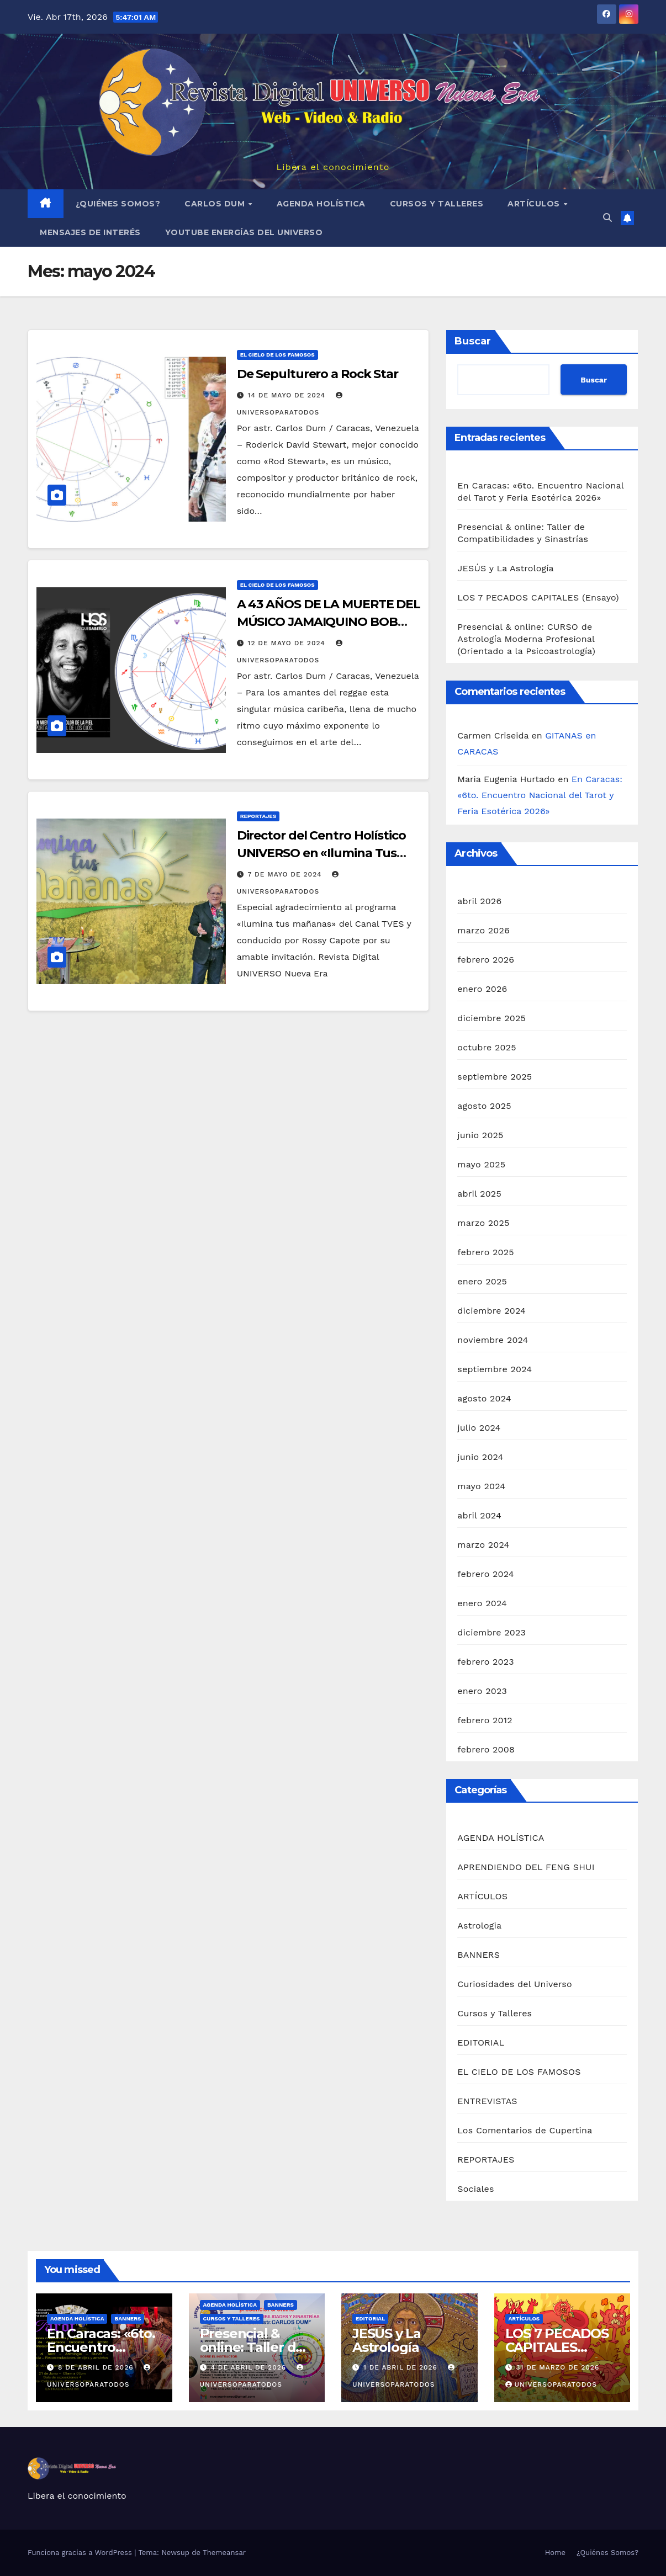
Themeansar (224, 2552)
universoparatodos (551, 2384)
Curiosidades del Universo (514, 1984)
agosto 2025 (484, 1106)
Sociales (475, 2189)
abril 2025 (479, 1193)
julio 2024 (478, 1427)
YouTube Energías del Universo (244, 232)
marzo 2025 (483, 1223)
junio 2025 (480, 1135)
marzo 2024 (483, 1544)
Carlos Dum (215, 204)
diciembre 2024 (491, 1310)
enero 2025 (482, 1281)
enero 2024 (482, 1603)
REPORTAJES (258, 816)
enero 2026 (482, 989)
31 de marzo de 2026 (557, 2367)
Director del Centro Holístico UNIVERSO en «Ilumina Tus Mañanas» (321, 853)
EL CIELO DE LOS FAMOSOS (277, 355)
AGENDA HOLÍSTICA (321, 204)
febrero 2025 (485, 1252)
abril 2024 (479, 1515)
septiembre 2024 (494, 1369)
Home (555, 2552)
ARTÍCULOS (535, 204)
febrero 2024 (485, 1574)
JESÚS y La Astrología (505, 568)
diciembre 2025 (491, 1018)
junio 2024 (480, 1457)
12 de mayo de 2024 (288, 643)
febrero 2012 (484, 1720)
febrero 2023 (485, 1661)
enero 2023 (482, 1691)
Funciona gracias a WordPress (81, 2552)
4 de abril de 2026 (249, 2367)
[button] (607, 218)
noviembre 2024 (492, 1340)
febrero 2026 (485, 959)
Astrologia (479, 1925)
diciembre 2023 (491, 1632)
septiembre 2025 (494, 1076)
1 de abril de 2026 (401, 2367)
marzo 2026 (483, 930)
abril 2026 (479, 901)
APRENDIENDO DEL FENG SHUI (525, 1867)
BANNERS (478, 1955)
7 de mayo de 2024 (286, 874)
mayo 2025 (481, 1164)
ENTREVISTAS (487, 2101)
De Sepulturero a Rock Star (317, 374)
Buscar (472, 341)
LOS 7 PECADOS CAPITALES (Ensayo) (538, 597)
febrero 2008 (486, 1749)
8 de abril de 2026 (97, 2367)
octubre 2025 (486, 1047)
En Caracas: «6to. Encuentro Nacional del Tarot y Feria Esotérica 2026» (539, 795)
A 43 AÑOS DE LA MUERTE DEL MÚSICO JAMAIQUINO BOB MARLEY (328, 622)
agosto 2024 (484, 1398)
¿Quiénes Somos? (118, 204)
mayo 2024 (481, 1486)
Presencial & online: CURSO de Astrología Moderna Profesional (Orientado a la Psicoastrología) (526, 639)
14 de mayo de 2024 (288, 395)
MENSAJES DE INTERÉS (90, 232)
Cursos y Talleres (437, 204)
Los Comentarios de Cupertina (524, 2130)
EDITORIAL (480, 2042)
